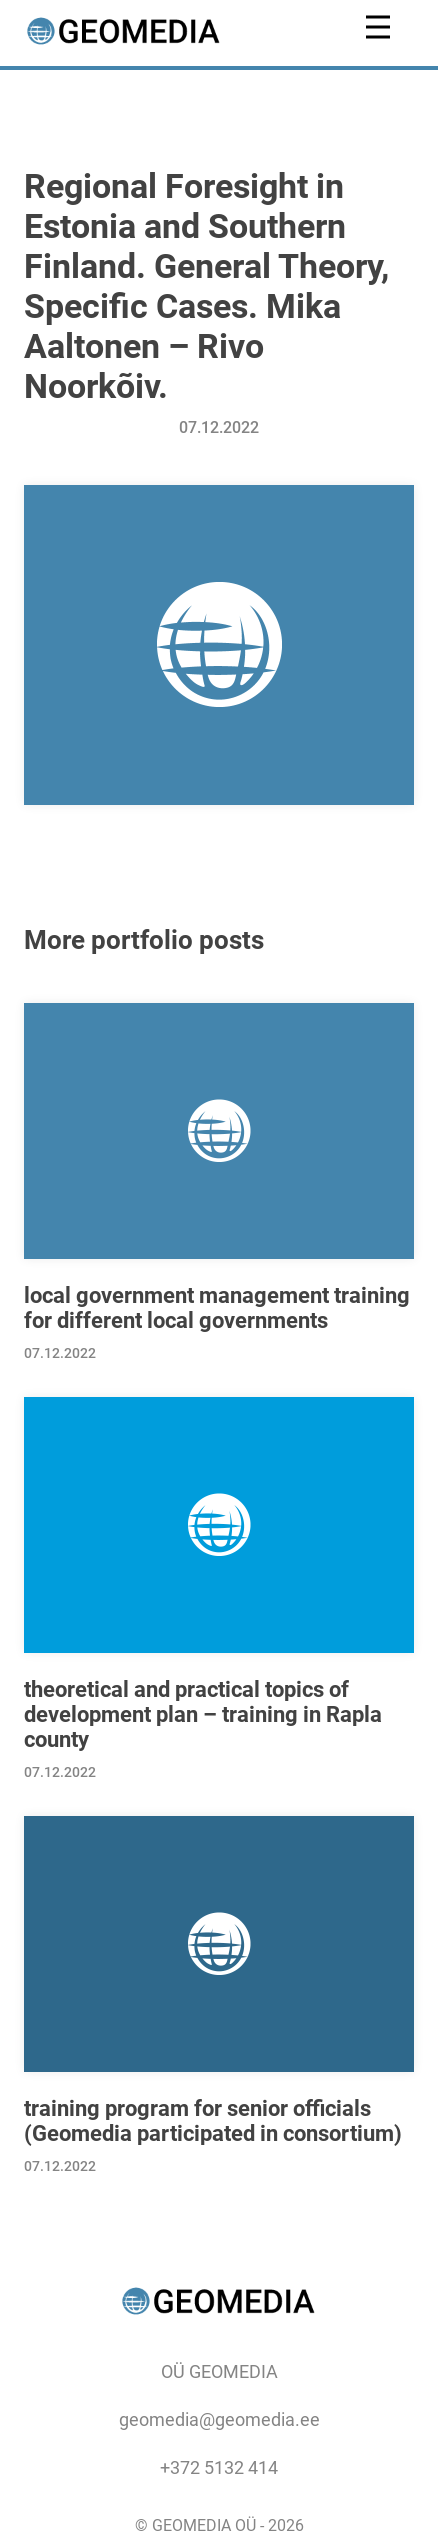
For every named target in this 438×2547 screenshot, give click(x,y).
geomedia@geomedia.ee (219, 2419)
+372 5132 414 (219, 2467)
